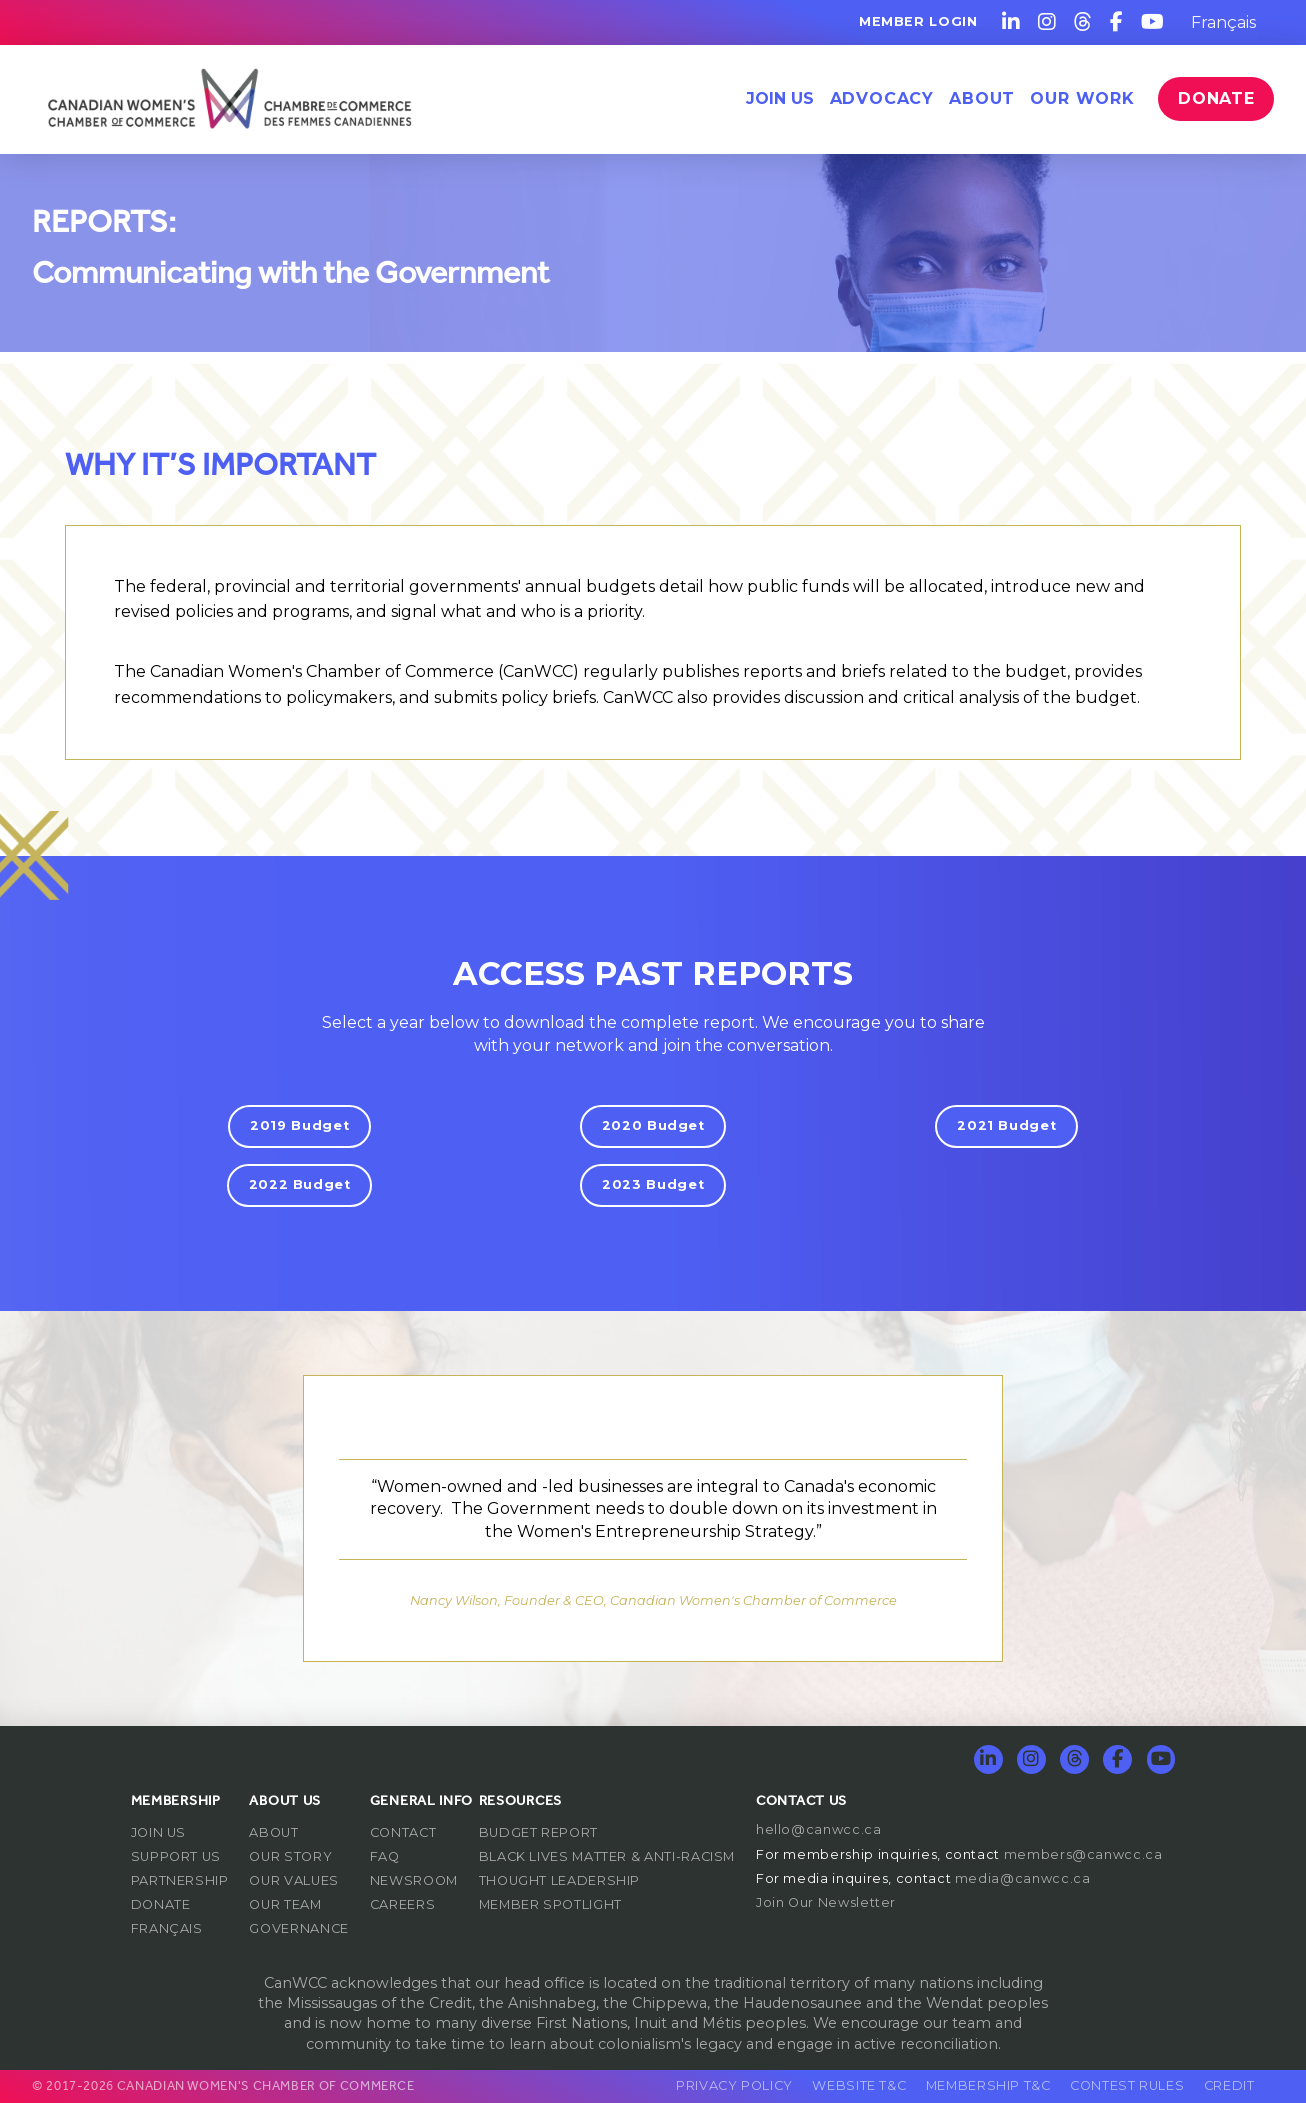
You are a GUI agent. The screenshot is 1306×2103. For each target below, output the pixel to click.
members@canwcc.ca (1083, 1854)
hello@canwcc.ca (819, 1829)
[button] (882, 99)
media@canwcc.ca (1023, 1878)
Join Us (780, 98)
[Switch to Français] (1223, 23)
